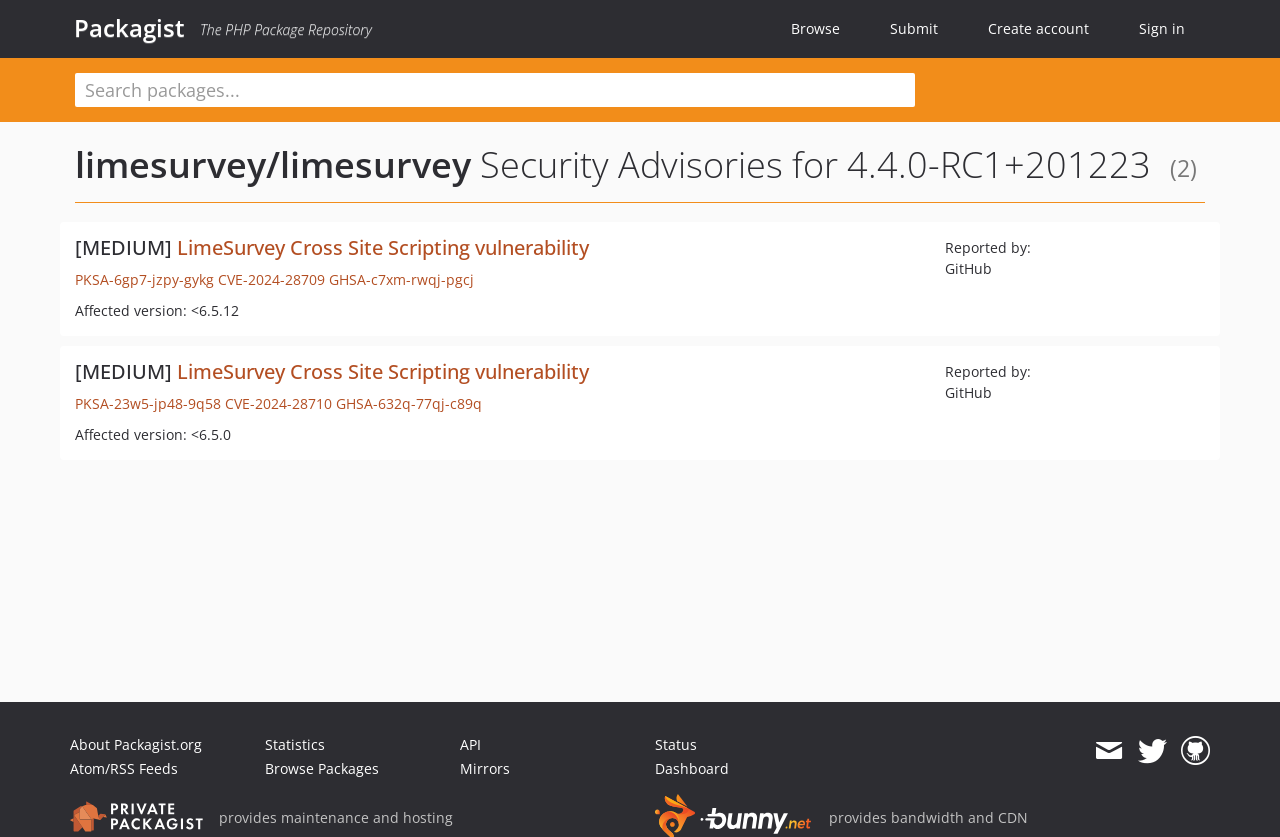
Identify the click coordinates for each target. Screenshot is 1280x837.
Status (676, 744)
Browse (815, 28)
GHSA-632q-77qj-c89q (409, 403)
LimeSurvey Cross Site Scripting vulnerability (383, 247)
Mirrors (485, 768)
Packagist (129, 28)
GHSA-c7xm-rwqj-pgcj (401, 279)
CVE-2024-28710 (278, 403)
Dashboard (692, 768)
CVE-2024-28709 (271, 279)
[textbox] (495, 90)
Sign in (1162, 28)
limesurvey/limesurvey (273, 164)
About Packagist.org (136, 744)
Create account (1038, 28)
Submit (914, 28)
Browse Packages (322, 768)
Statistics (295, 744)
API (470, 744)
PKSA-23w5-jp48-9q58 (148, 403)
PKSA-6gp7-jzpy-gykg (144, 279)
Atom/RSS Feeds (124, 768)
